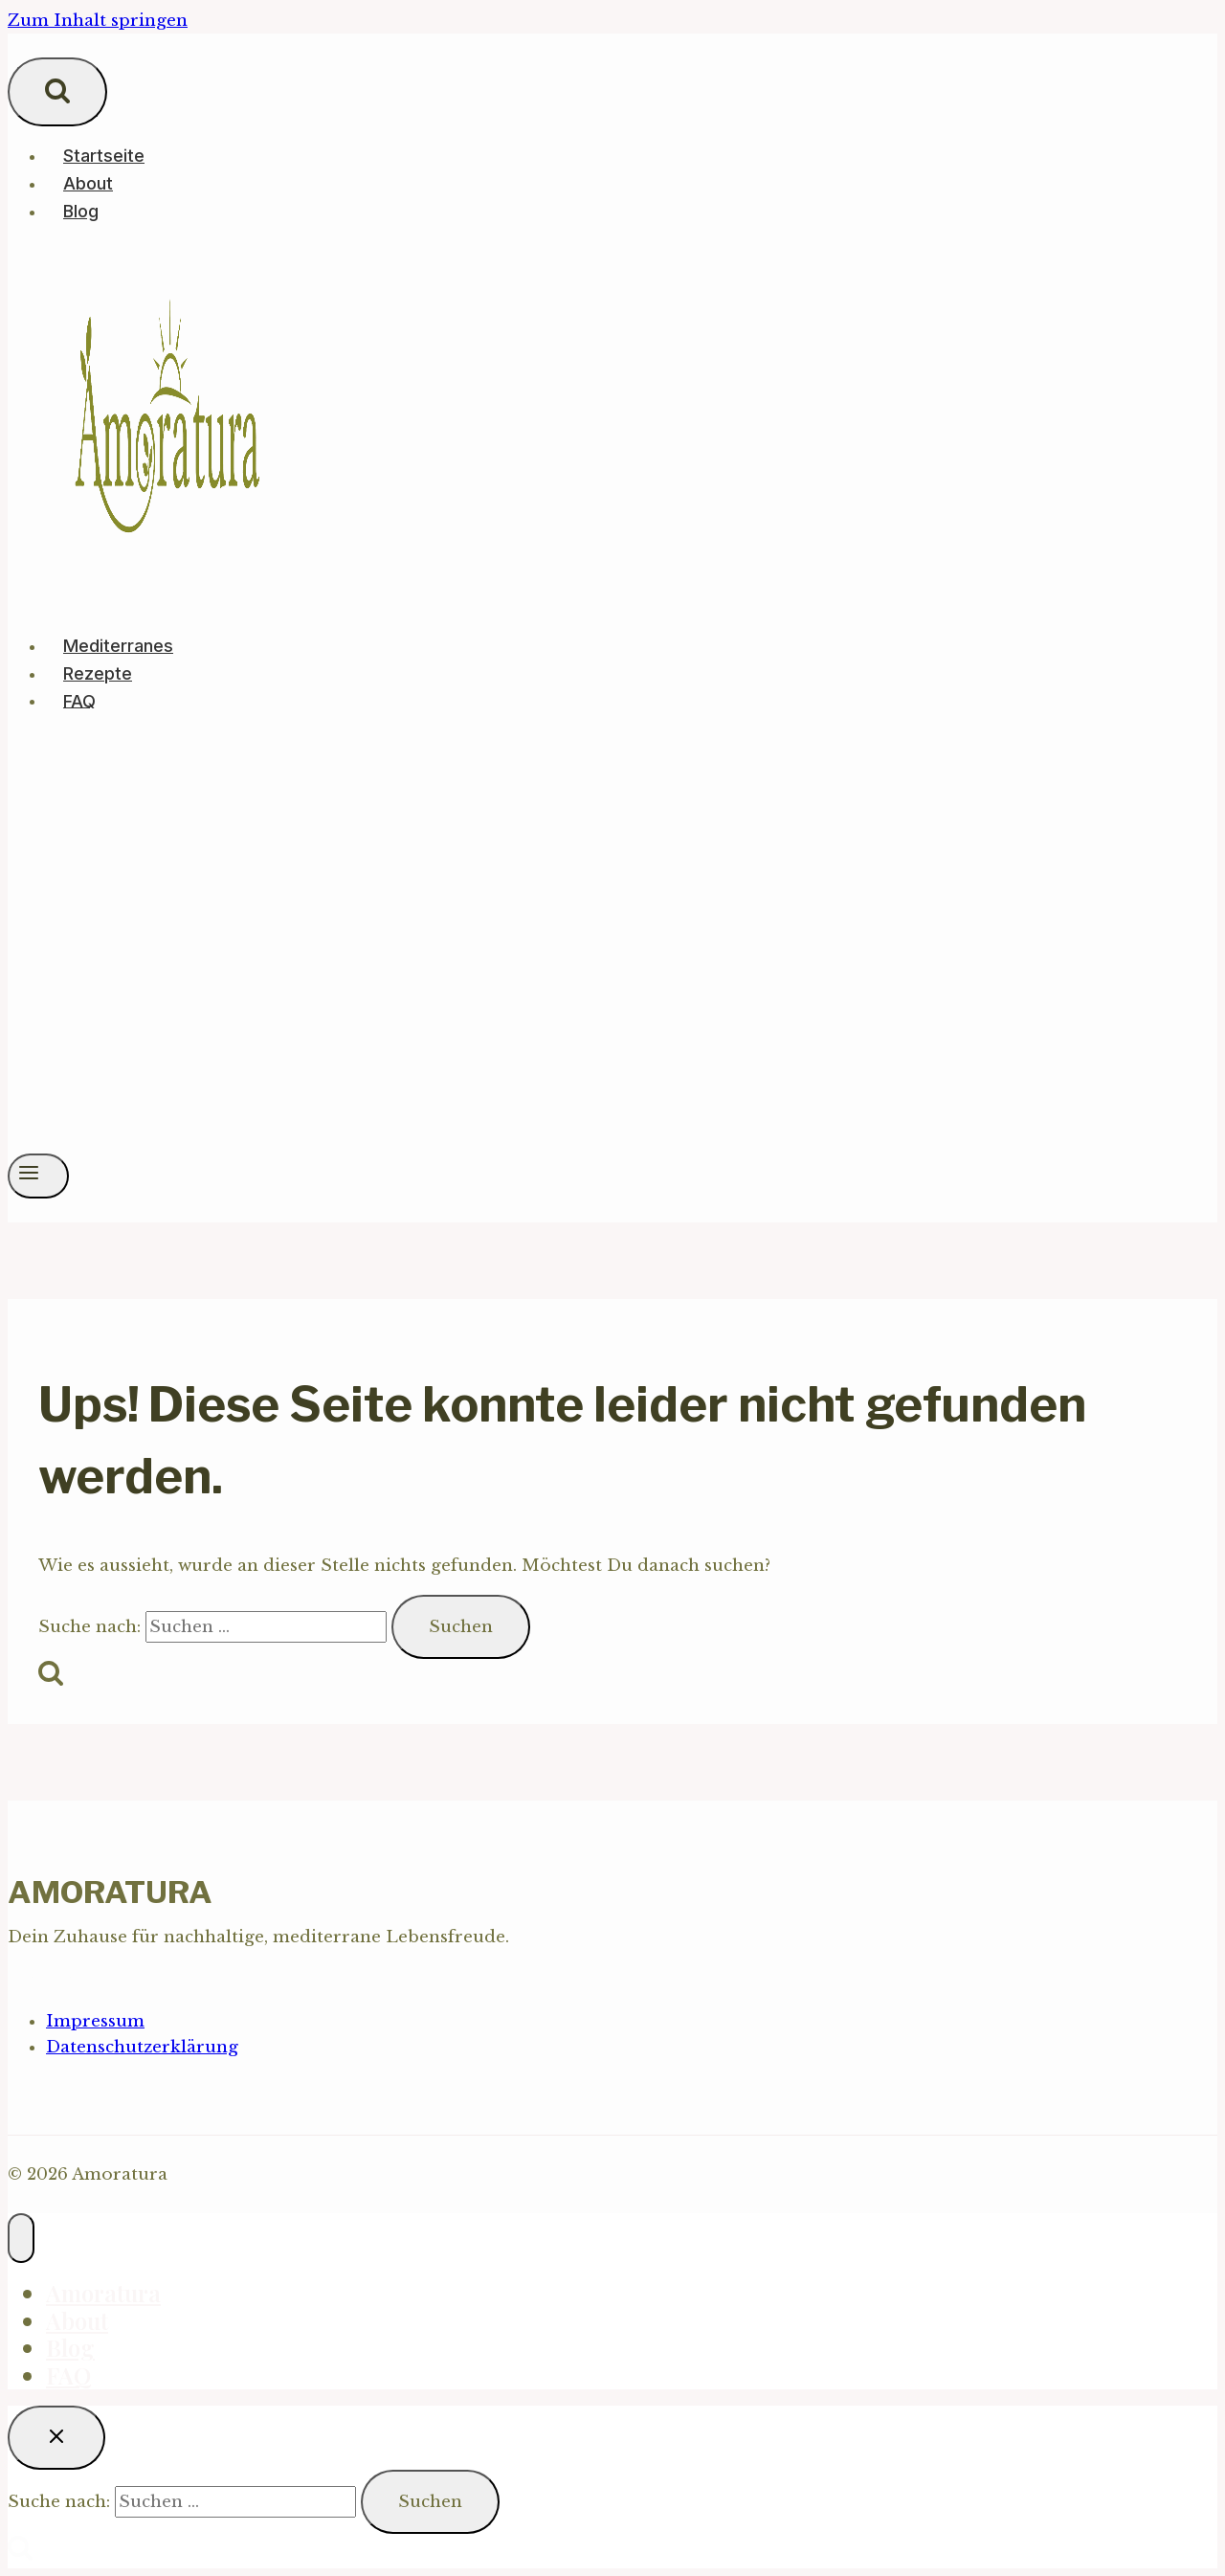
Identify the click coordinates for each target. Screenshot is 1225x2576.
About (88, 183)
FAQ (79, 700)
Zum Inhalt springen (98, 21)
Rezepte (97, 673)
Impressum (95, 2021)
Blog (81, 211)
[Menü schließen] (21, 2238)
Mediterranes (118, 646)
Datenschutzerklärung (142, 2047)
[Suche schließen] (56, 2438)
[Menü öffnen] (38, 1176)
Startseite (104, 156)
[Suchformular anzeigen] (57, 91)
